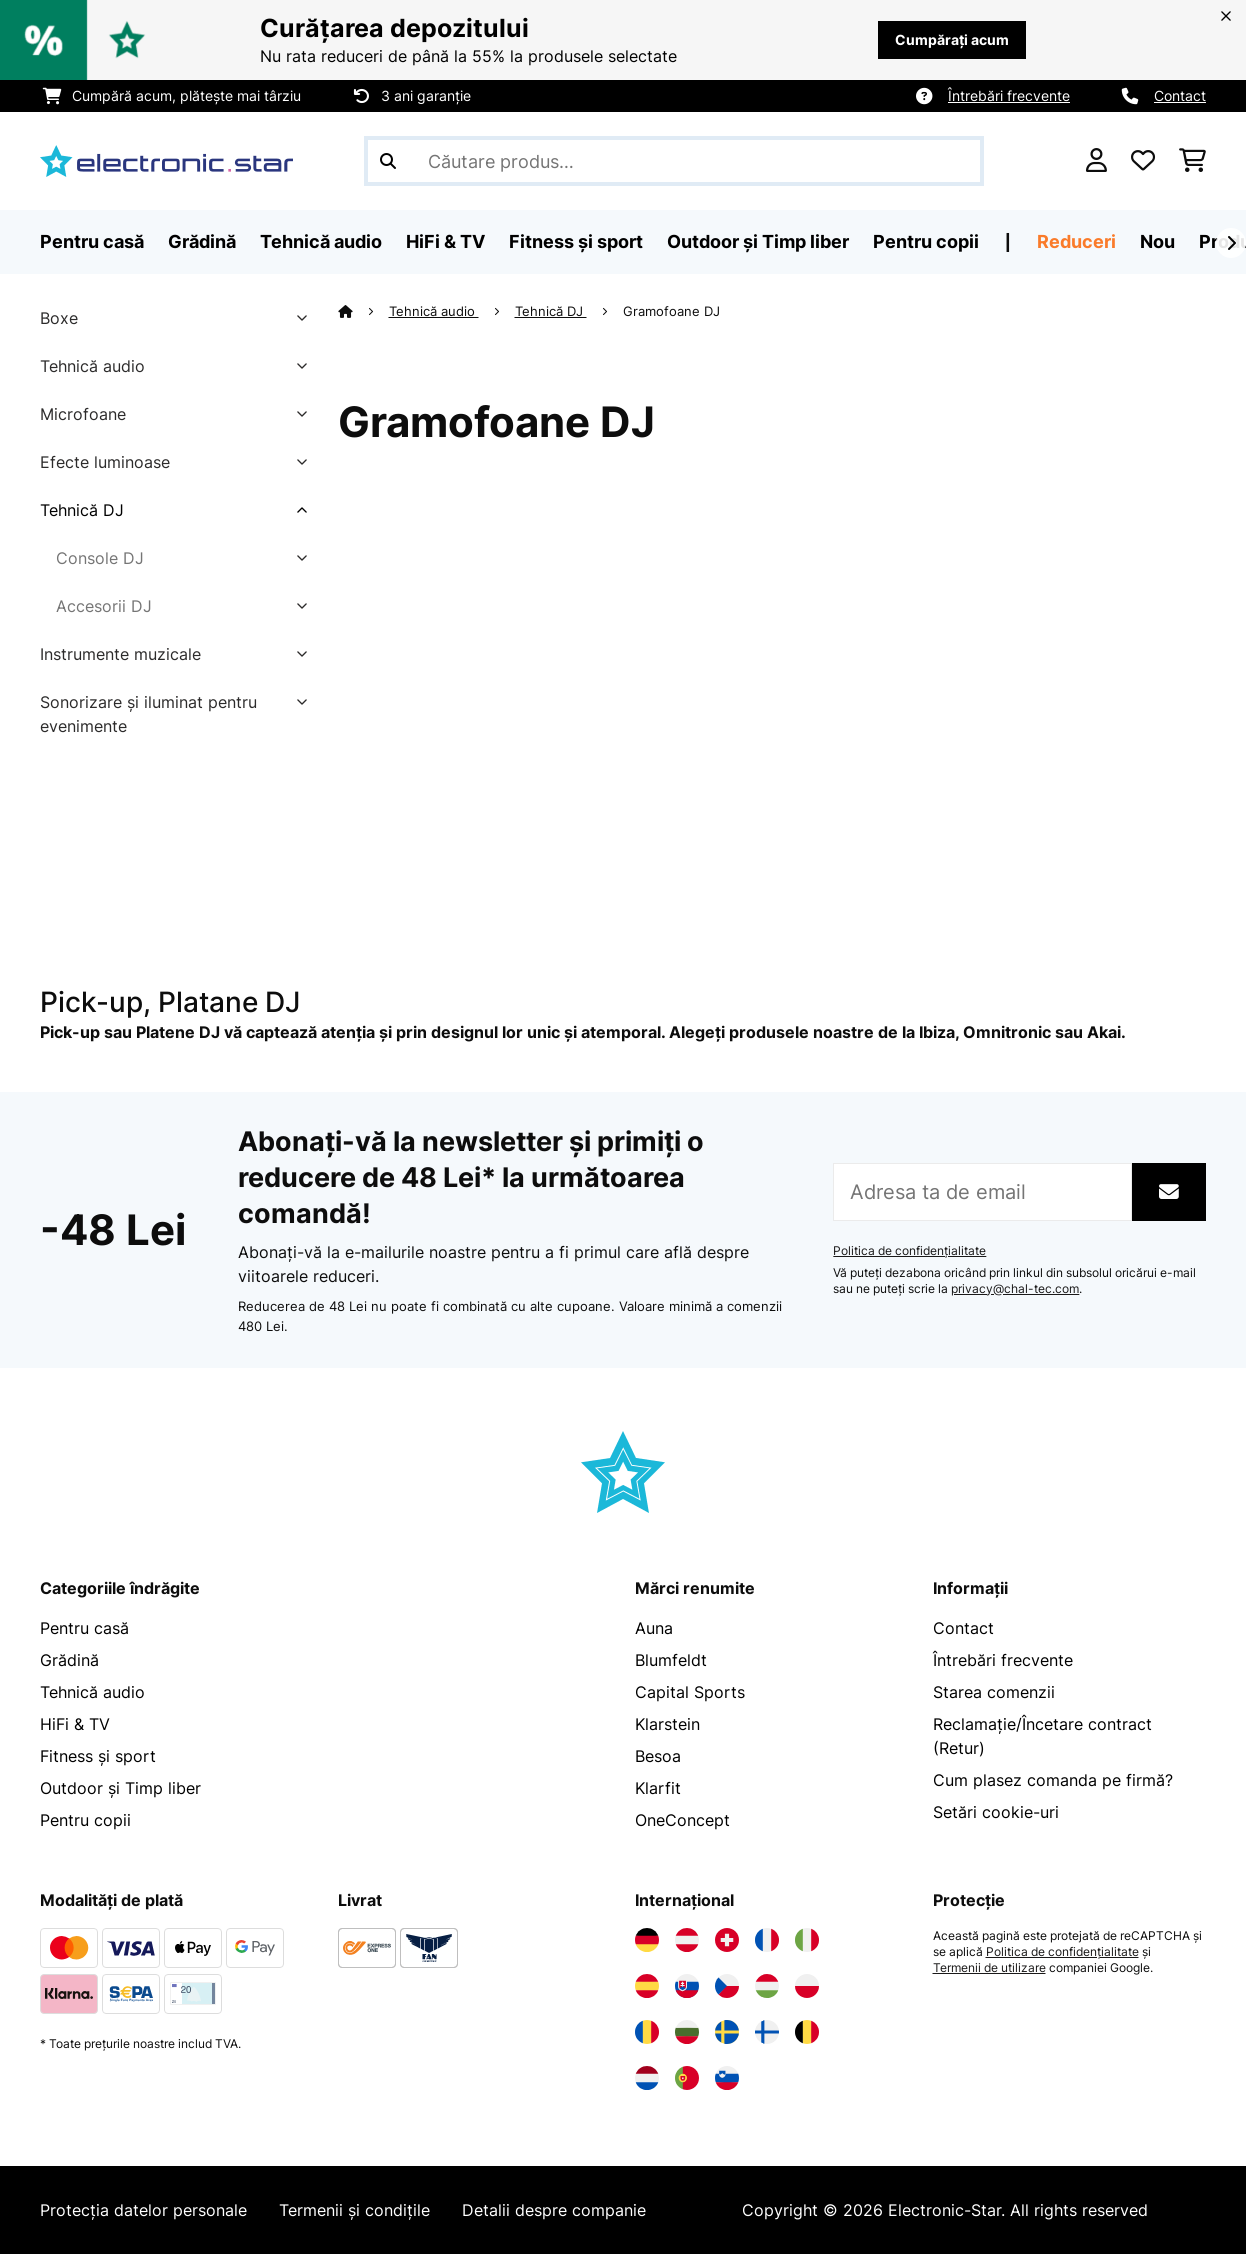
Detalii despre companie (554, 2210)
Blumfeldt (671, 1660)
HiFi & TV (75, 1724)
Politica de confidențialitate (909, 1251)
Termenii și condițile (354, 2210)
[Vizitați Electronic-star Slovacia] (687, 1986)
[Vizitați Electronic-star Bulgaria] (687, 2032)
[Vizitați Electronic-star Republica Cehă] (727, 1986)
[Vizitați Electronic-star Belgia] (807, 2032)
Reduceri (1076, 241)
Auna (654, 1628)
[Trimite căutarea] (388, 161)
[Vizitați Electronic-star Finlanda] (767, 2032)
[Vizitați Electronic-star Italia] (807, 1940)
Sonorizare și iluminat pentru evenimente (148, 714)
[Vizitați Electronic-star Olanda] (647, 2078)
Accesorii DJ (104, 606)
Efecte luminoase (105, 462)
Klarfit (658, 1788)
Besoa (658, 1756)
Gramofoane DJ (673, 311)
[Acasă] (363, 311)
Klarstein (667, 1724)
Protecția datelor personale (143, 2210)
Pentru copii (85, 1820)
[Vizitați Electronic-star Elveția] (727, 1940)
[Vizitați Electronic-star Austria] (687, 1940)
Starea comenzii (994, 1692)
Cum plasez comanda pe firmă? (1053, 1780)
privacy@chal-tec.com (1015, 1289)
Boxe (59, 318)
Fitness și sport (98, 1756)
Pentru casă (84, 1628)
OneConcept (682, 1820)
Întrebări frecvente (1009, 95)
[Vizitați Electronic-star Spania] (647, 1986)
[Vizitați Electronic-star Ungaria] (767, 1986)
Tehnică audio (92, 366)
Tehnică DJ (82, 510)
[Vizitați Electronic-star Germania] (647, 1940)
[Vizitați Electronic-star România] (647, 2032)
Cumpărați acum (952, 39)
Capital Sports (690, 1692)
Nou (1157, 241)
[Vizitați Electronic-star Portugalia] (687, 2078)
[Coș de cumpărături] (1192, 161)
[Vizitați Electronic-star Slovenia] (727, 2078)
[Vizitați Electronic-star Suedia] (727, 2032)
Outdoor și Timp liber (120, 1788)
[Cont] (1096, 161)
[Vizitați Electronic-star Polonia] (807, 1986)
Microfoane (83, 414)
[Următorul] (1231, 243)
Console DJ (100, 558)
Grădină (69, 1660)
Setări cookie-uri (996, 1812)
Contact (1180, 95)
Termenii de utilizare (989, 1968)
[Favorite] (1143, 161)
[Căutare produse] (674, 161)
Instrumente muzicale (120, 654)
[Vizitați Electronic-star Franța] (767, 1940)
